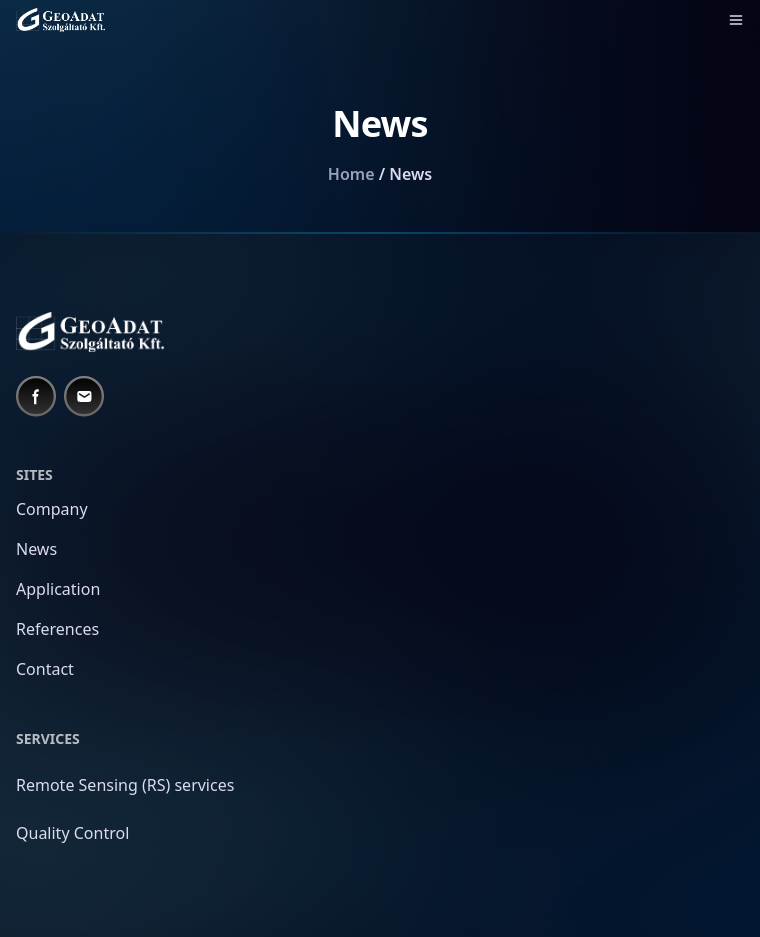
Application (58, 589)
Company (52, 509)
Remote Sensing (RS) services (125, 785)
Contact (45, 669)
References (57, 629)
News (36, 549)
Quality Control (72, 833)
